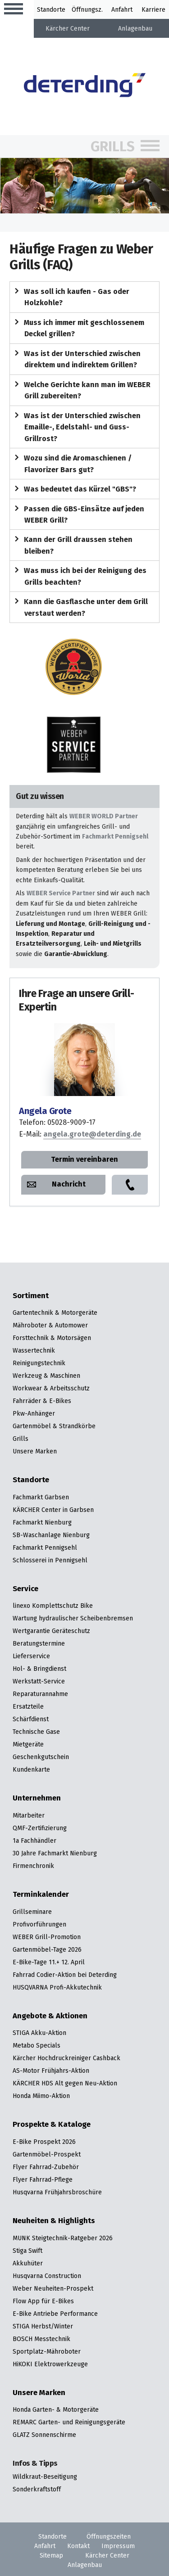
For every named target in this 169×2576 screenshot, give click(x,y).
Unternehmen (37, 1798)
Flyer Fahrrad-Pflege (43, 2179)
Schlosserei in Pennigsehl (50, 1560)
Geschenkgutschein (41, 1756)
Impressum (118, 2545)
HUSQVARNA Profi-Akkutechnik (57, 1987)
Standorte (51, 9)
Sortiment (31, 1296)
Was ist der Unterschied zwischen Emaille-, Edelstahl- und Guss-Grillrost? (76, 427)
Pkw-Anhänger (34, 1413)
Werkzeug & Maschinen (46, 1375)
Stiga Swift (27, 2250)
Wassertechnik (34, 1350)
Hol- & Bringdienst (39, 1668)
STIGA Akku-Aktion (39, 2032)
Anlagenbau (135, 28)
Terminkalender (41, 1894)
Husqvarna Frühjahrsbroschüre (57, 2192)
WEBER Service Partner (61, 893)
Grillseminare (32, 1911)
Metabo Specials (36, 2045)
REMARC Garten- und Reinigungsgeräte (69, 2422)
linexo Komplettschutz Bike (53, 1605)
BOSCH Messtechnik (41, 2338)
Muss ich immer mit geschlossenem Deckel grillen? (77, 327)
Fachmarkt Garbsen (41, 1497)
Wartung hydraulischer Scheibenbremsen (73, 1618)
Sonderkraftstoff (37, 2489)
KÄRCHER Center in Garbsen (53, 1509)
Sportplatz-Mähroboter (47, 2351)
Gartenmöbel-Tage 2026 (47, 1949)
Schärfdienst (31, 1718)
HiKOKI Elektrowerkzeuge (50, 2363)
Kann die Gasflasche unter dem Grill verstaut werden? (79, 607)
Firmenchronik (33, 1865)
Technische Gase (36, 1731)
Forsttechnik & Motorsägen (52, 1337)
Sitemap (51, 2555)
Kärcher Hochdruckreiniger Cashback (66, 2057)
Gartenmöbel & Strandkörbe (54, 1425)
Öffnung (83, 9)
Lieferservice (31, 1655)
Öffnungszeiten (109, 2536)
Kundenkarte (31, 1769)
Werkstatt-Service (39, 1681)
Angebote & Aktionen (50, 2016)
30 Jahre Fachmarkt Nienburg (55, 1853)
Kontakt (78, 2545)
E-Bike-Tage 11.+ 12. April (49, 1962)
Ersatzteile (28, 1706)
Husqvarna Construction (47, 2275)
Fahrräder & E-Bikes (42, 1400)
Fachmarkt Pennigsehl (115, 836)
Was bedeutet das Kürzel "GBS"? (73, 488)
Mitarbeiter (29, 1815)
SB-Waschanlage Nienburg (51, 1534)
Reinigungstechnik (39, 1362)
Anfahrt (121, 9)
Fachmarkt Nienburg (42, 1522)
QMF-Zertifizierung (40, 1827)
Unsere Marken (35, 1451)
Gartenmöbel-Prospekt (47, 2154)
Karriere (153, 9)
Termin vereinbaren (84, 1159)
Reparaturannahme (40, 1693)
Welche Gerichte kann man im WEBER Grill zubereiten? (81, 390)
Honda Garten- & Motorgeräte (56, 2409)
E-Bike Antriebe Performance (55, 2313)
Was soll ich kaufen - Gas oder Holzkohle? (70, 296)
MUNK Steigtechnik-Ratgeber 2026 (63, 2237)
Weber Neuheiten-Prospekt (53, 2288)
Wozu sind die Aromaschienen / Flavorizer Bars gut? (71, 463)
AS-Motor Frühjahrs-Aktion (51, 2070)
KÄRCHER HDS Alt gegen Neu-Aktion (65, 2083)
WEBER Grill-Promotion (47, 1936)
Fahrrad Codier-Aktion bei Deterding (65, 1974)
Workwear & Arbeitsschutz (51, 1388)
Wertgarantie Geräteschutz (51, 1630)
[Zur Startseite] (85, 86)
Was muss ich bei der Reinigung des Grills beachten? (78, 575)
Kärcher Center (68, 28)
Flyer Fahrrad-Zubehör (46, 2166)
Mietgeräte (28, 1744)
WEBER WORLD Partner (103, 816)
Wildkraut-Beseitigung (45, 2476)
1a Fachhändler (34, 1840)
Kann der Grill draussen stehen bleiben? (71, 544)
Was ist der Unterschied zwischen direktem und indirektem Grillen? (76, 358)
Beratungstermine (39, 1643)
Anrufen (130, 1185)
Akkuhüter (28, 2263)
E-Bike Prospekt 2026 (44, 2141)
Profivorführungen (39, 1924)
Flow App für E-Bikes (43, 2300)
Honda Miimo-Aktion (41, 2095)
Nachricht (69, 1184)
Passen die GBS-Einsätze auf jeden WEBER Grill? (77, 514)
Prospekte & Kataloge (52, 2124)
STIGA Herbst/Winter (43, 2326)
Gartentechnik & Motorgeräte (55, 1312)
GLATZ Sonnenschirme (44, 2434)
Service (25, 1589)
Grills (113, 146)
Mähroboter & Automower (50, 1325)
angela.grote (92, 1134)
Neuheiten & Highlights (54, 2221)
